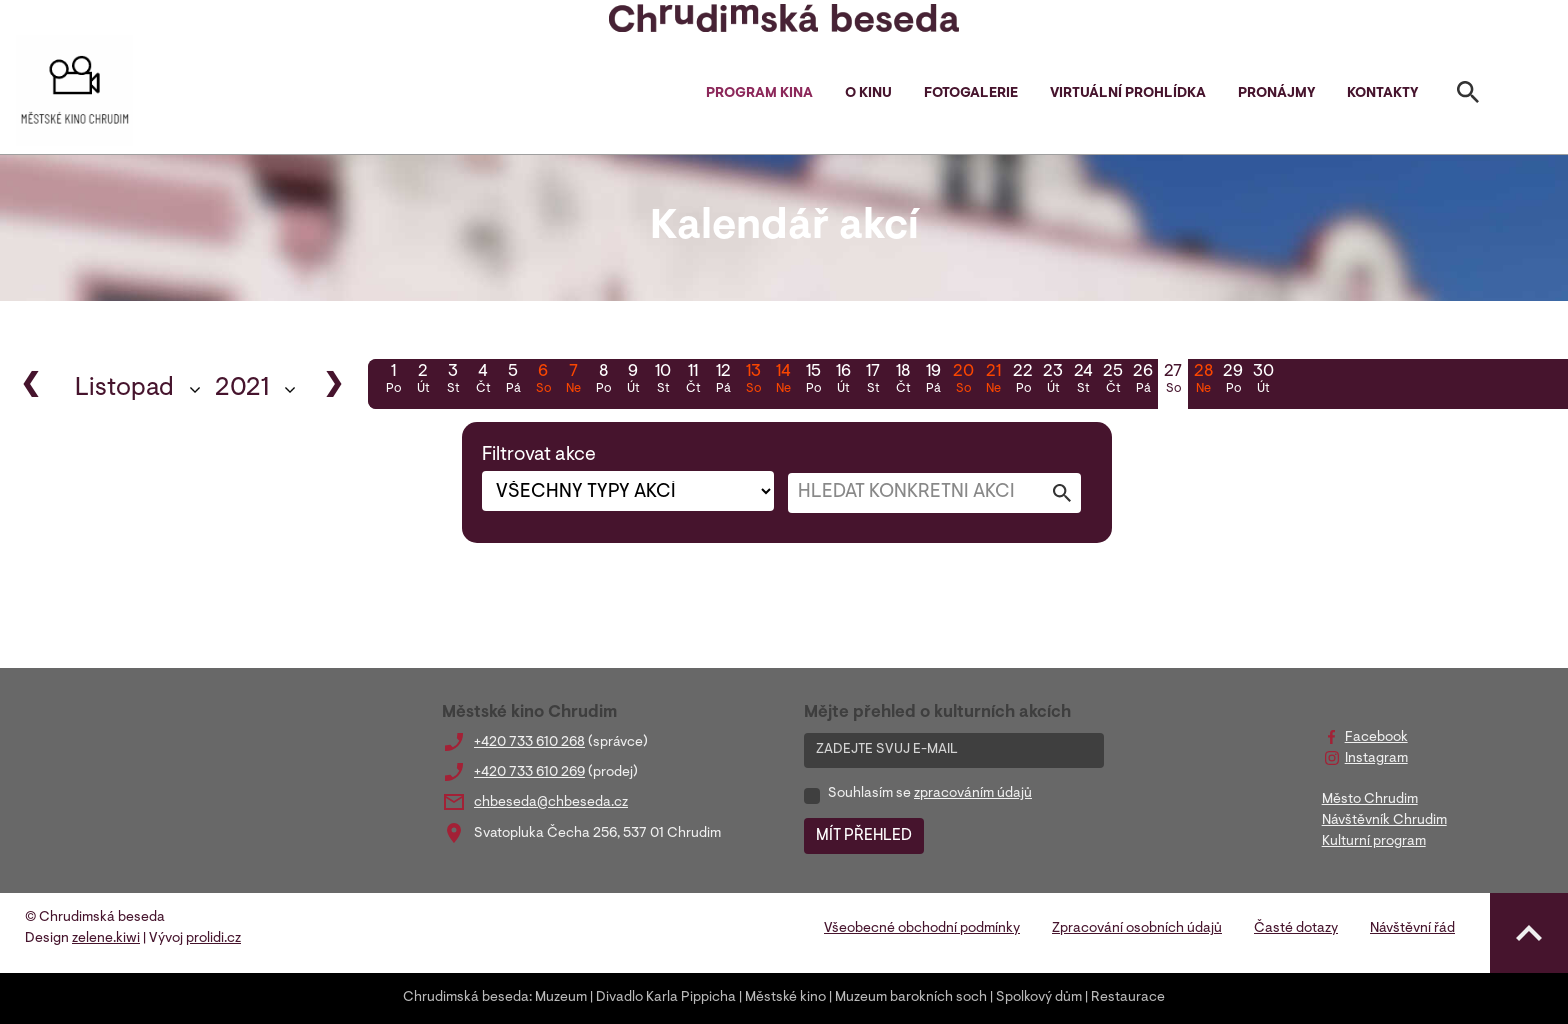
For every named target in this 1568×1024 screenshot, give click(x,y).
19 (933, 381)
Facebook (1376, 738)
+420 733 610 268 (529, 743)
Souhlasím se (930, 794)
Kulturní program (1374, 842)
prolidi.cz (213, 939)
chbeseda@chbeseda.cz (551, 803)
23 (1053, 381)
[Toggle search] (1468, 96)
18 (903, 381)
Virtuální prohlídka (1128, 94)
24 (1083, 381)
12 (723, 381)
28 (1203, 381)
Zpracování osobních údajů (1137, 929)
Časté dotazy (1296, 929)
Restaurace (1128, 998)
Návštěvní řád (1412, 929)
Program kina (759, 94)
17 (873, 381)
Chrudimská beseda (466, 998)
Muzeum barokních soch (911, 998)
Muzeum (561, 998)
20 (963, 381)
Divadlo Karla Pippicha (666, 998)
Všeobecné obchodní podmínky (922, 929)
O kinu (868, 94)
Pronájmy (1276, 94)
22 (1023, 381)
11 (693, 381)
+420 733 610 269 (529, 773)
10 (663, 381)
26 (1143, 381)
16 (843, 381)
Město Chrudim (1370, 800)
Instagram (1376, 759)
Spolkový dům (1039, 998)
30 (1263, 381)
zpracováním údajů (973, 794)
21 (993, 381)
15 (813, 381)
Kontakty (1382, 94)
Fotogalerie (971, 94)
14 (783, 381)
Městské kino (785, 998)
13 (753, 381)
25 (1113, 381)
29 (1233, 381)
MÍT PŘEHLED (864, 836)
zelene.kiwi (106, 939)
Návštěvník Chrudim (1384, 821)
